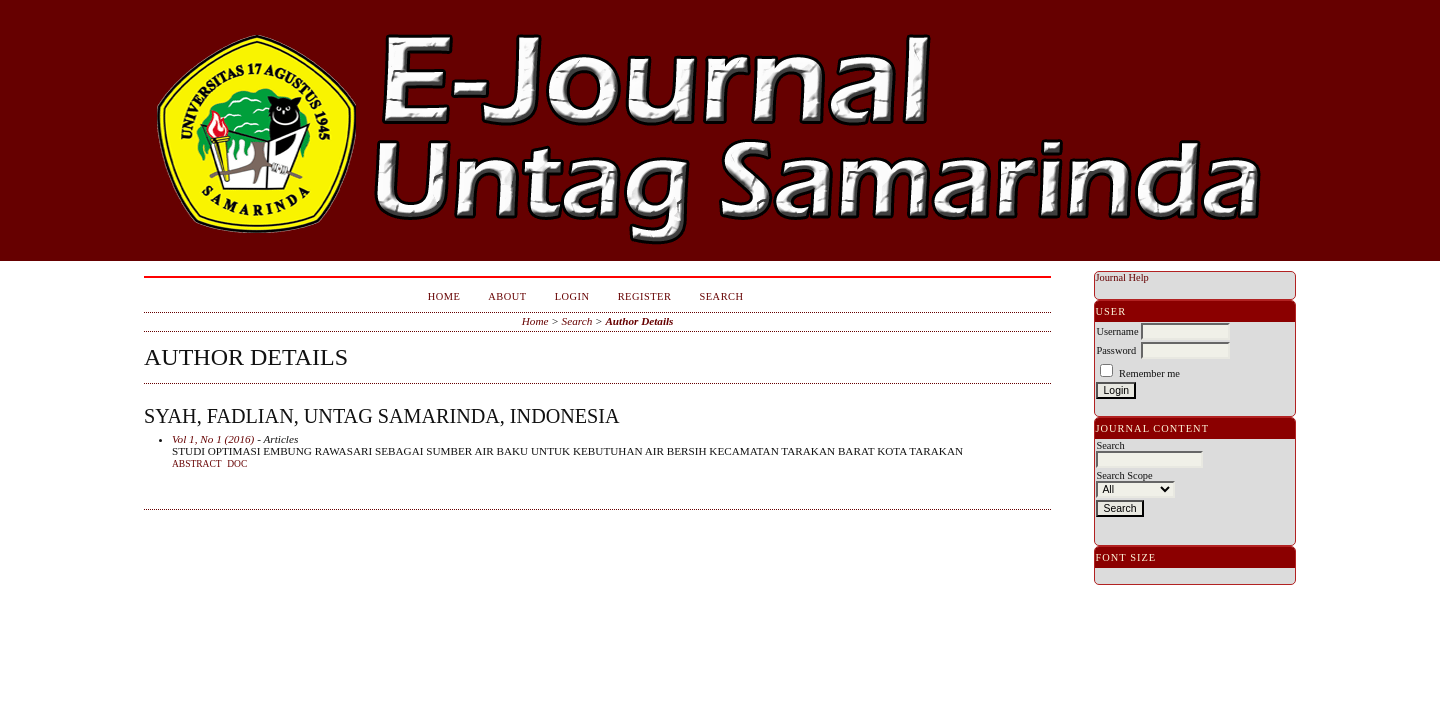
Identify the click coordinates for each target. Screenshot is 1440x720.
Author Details (639, 321)
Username (1117, 331)
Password (1116, 350)
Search (721, 296)
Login (572, 296)
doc (237, 464)
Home (444, 296)
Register (645, 296)
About (507, 296)
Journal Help (1121, 277)
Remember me (1149, 373)
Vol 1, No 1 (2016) (213, 439)
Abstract (197, 464)
